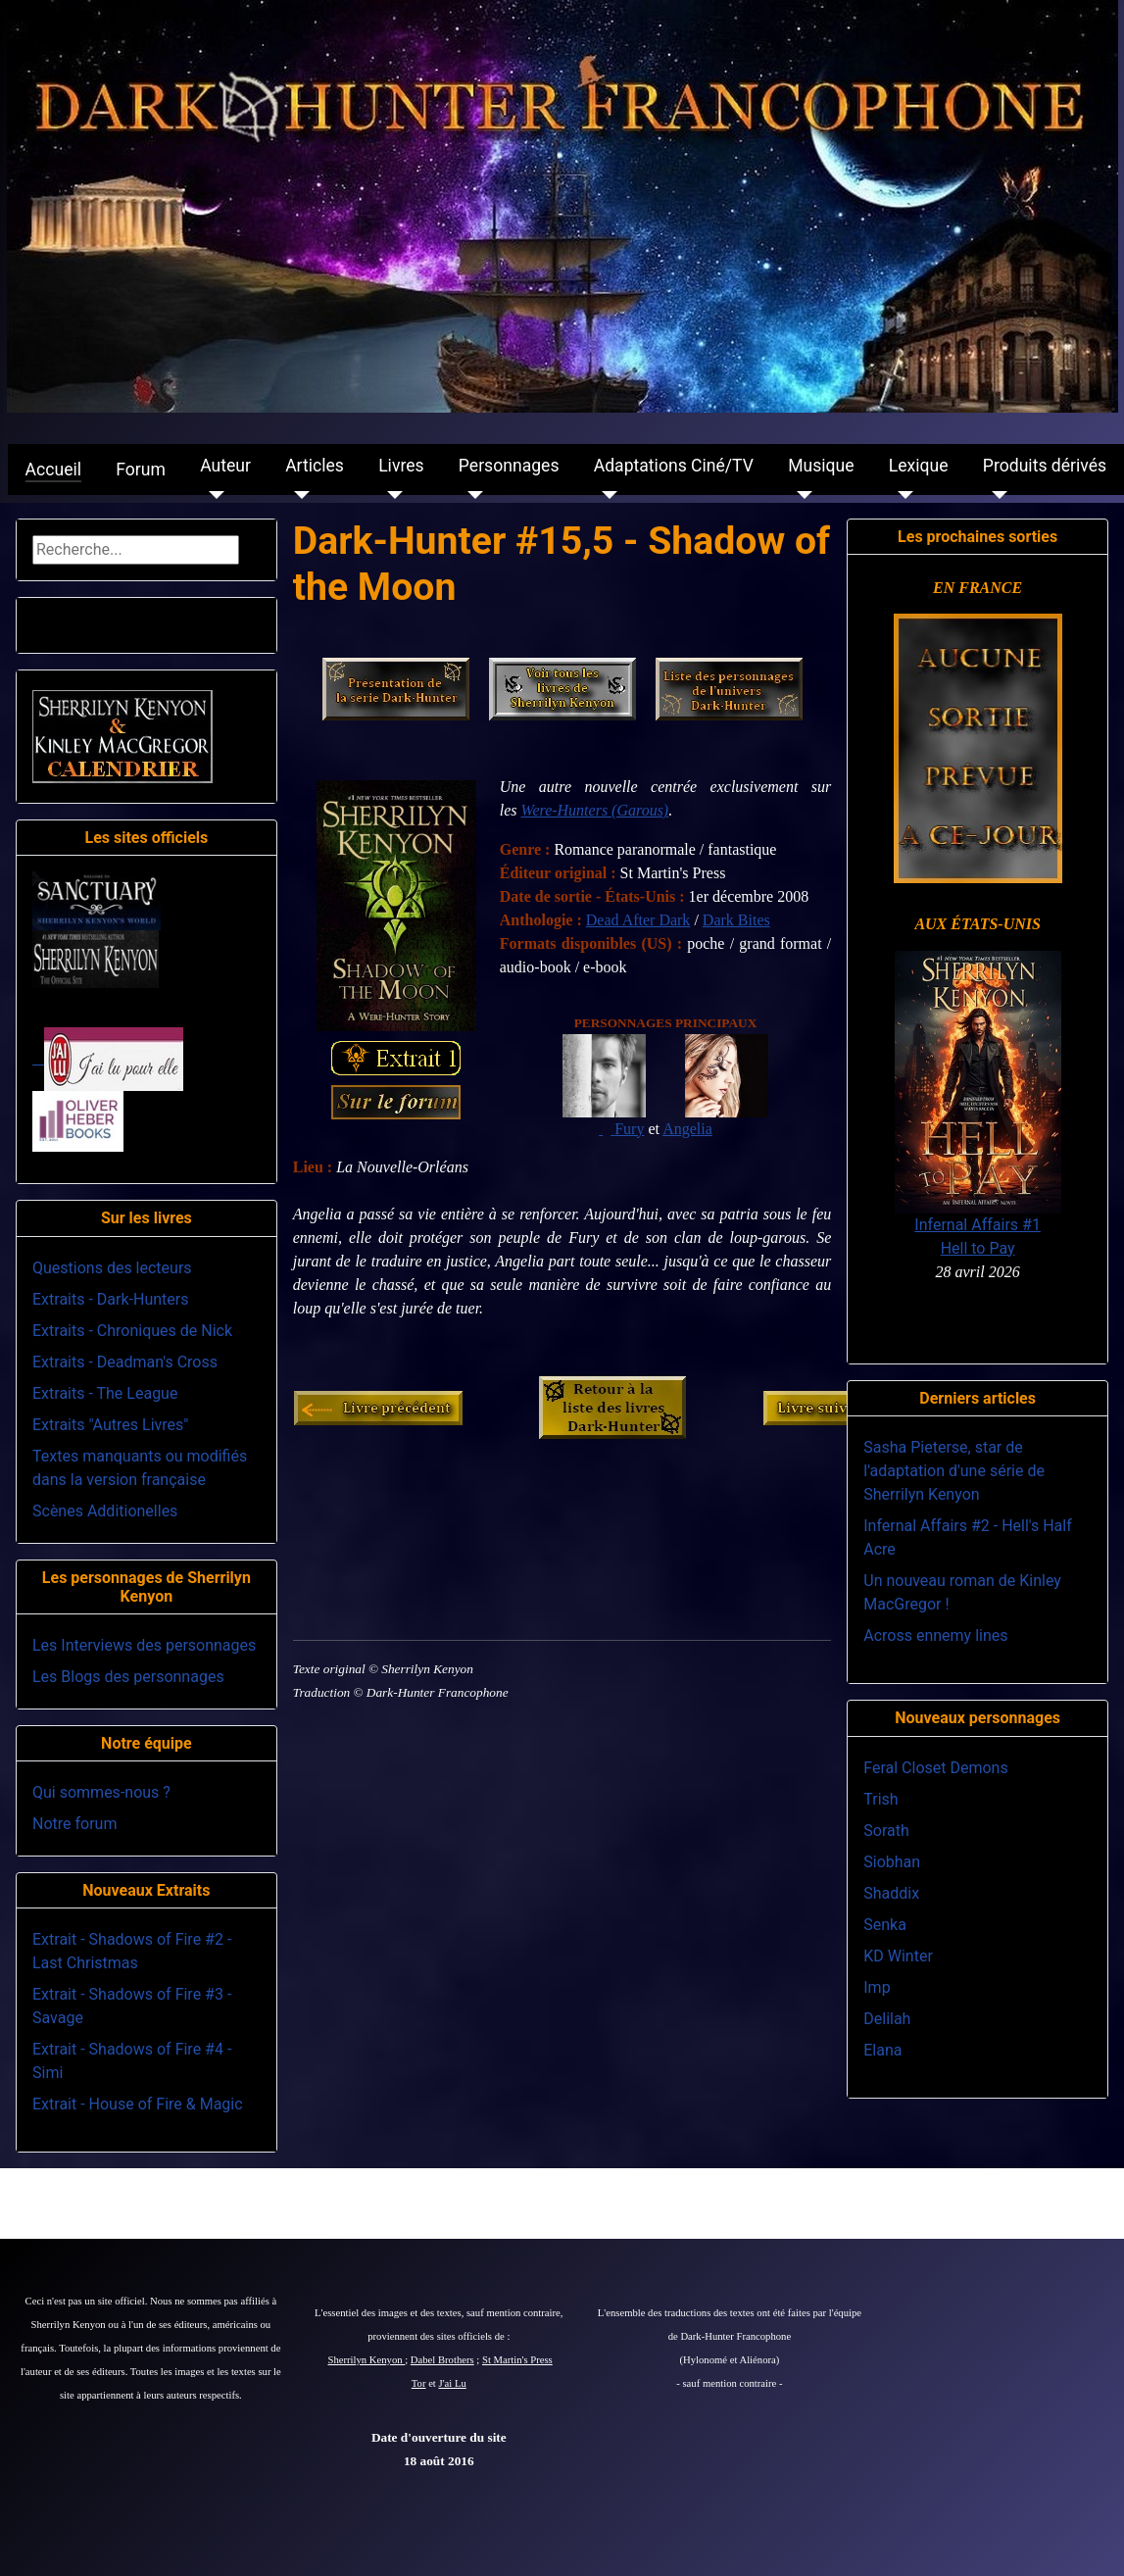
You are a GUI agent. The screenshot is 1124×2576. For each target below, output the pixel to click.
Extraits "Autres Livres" (110, 1424)
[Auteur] (212, 495)
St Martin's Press (517, 2359)
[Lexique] (901, 495)
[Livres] (390, 495)
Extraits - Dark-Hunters (110, 1299)
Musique (821, 465)
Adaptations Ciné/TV (674, 465)
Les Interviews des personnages (144, 1645)
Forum (141, 469)
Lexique (919, 465)
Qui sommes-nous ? (101, 1792)
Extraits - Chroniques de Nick (132, 1330)
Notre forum (74, 1823)
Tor (419, 2383)
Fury (629, 1128)
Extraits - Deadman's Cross (125, 1362)
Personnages (509, 465)
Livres (400, 465)
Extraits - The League (104, 1393)
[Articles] (297, 495)
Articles (314, 465)
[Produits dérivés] (995, 495)
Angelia (687, 1128)
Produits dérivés (1044, 465)
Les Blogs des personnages (128, 1676)
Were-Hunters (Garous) (595, 810)
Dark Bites (736, 920)
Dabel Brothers (442, 2359)
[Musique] (800, 495)
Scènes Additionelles (104, 1511)
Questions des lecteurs (112, 1268)
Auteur (225, 465)
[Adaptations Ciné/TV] (606, 495)
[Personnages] (471, 495)
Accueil (53, 469)
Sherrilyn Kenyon (367, 2359)
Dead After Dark (638, 920)
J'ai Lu (452, 2383)
